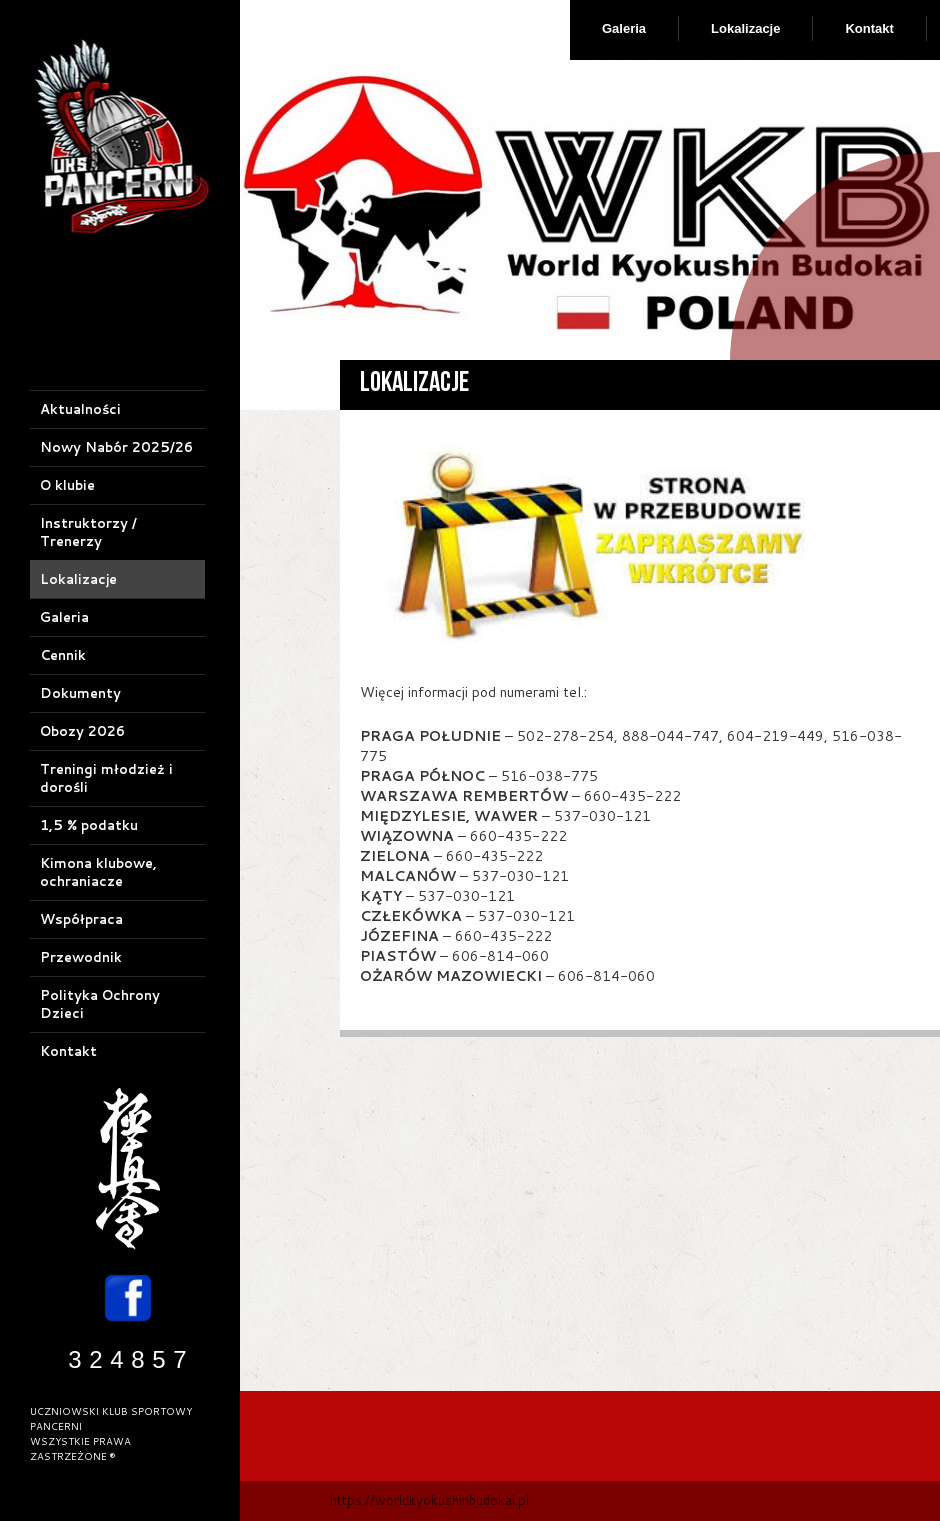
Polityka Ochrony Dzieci (100, 1004)
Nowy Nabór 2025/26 (116, 447)
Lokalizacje (745, 28)
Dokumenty (80, 693)
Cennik (63, 655)
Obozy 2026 (82, 731)
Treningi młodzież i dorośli (106, 778)
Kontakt (869, 28)
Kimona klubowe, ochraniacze (98, 872)
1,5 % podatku (89, 825)
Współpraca (81, 919)
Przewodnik (81, 957)
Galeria (624, 28)
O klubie (67, 485)
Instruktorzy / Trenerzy (88, 532)
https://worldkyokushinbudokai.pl (429, 1500)
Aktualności (80, 409)
